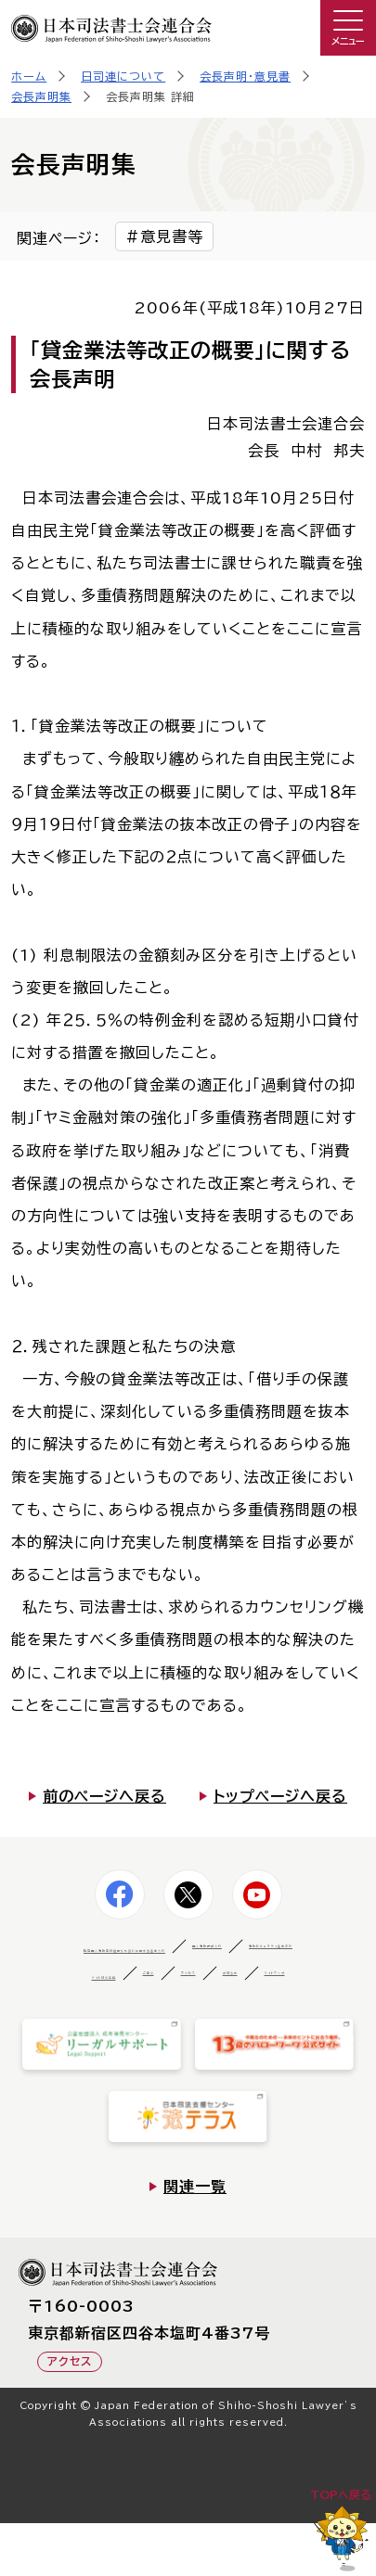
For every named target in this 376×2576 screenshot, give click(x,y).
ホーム (28, 76)
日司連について (123, 76)
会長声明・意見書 (245, 76)
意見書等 (171, 236)
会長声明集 (41, 96)
